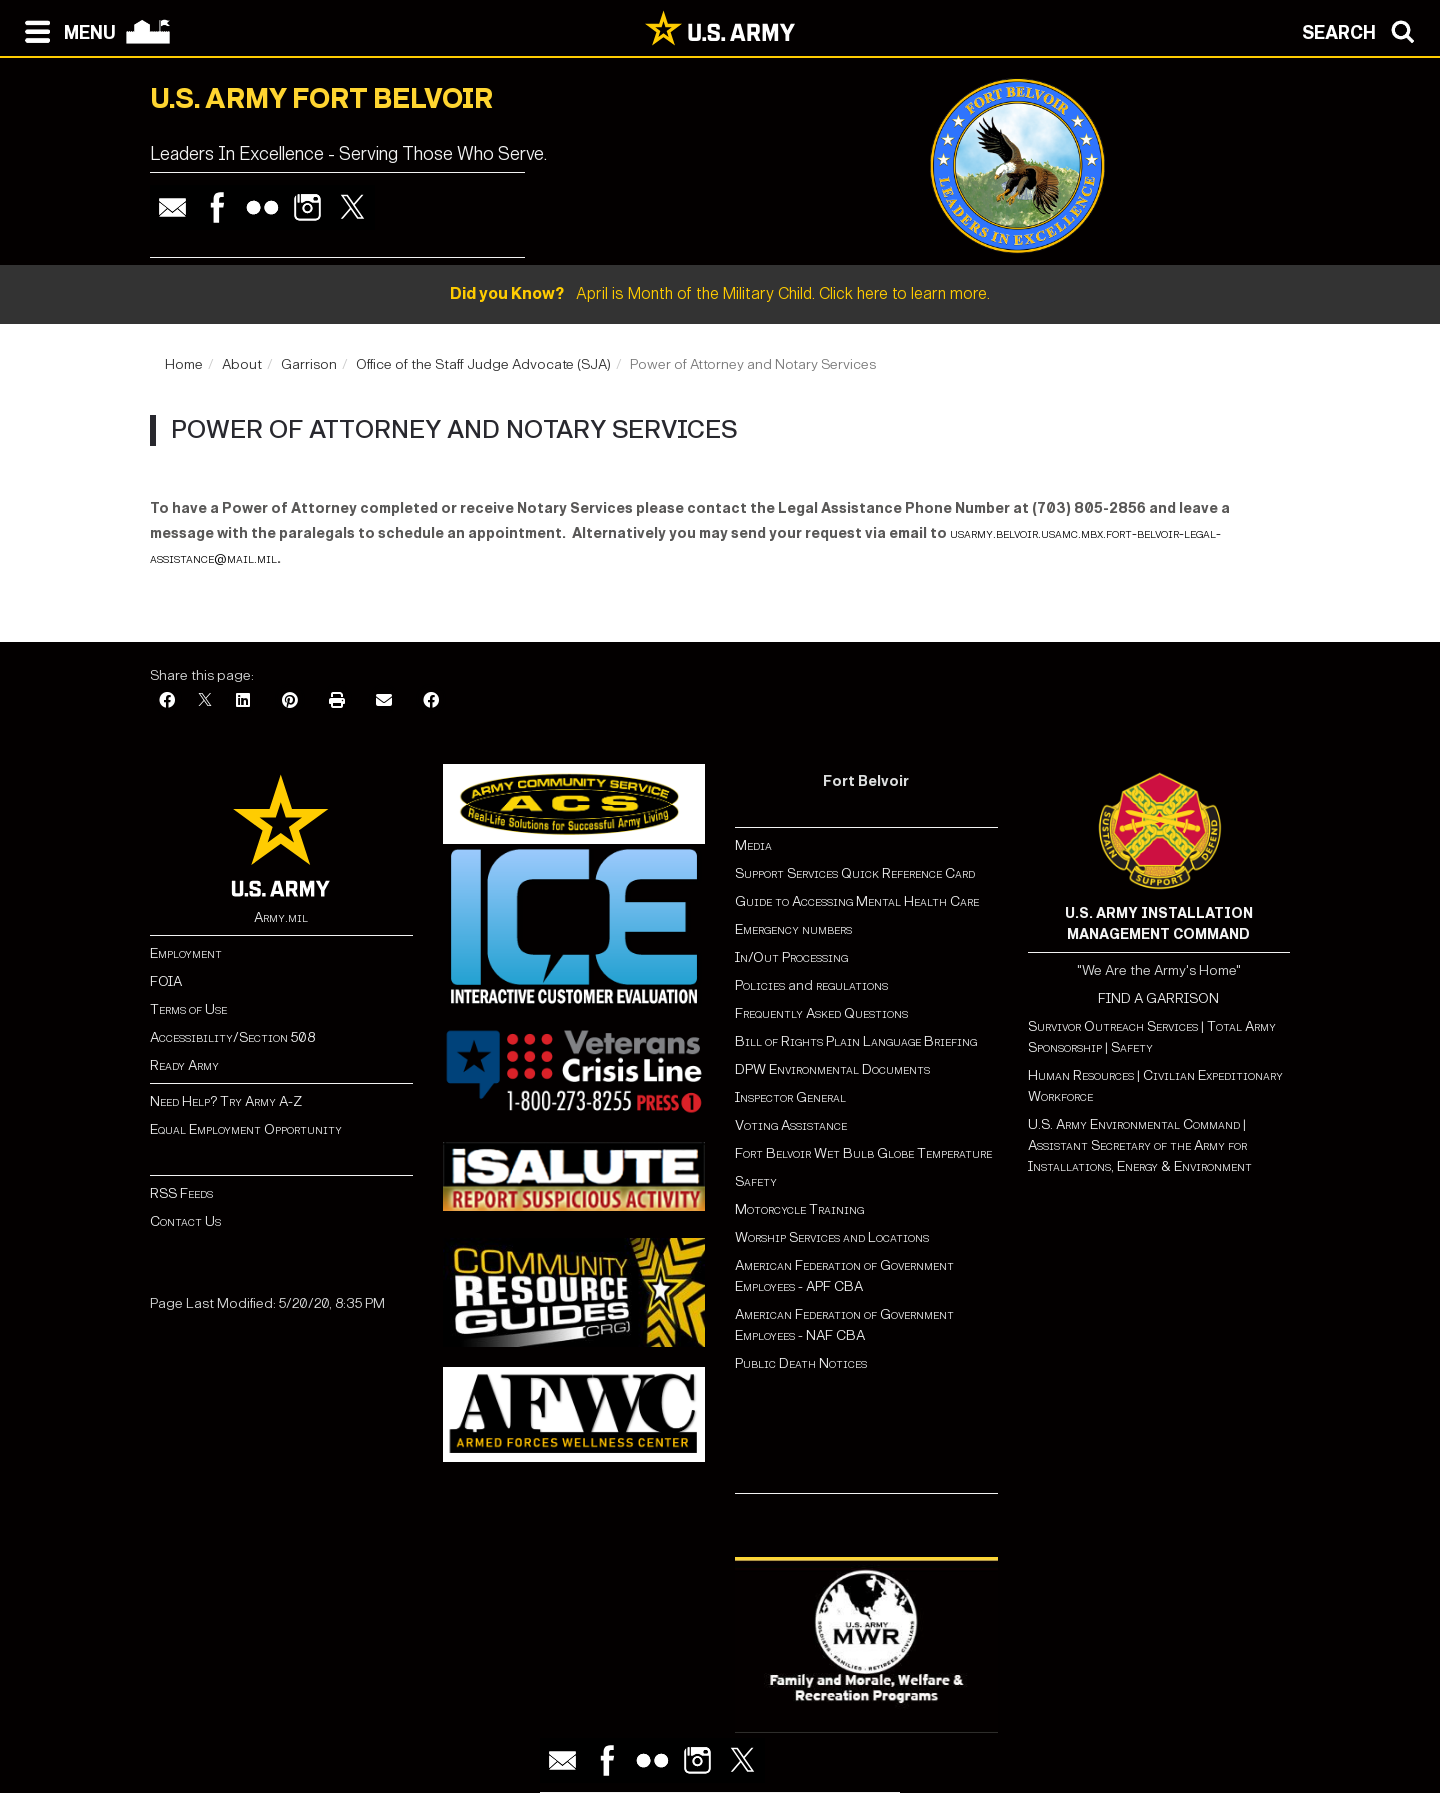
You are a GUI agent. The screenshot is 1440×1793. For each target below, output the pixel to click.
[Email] (384, 701)
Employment (186, 953)
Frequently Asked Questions (821, 1013)
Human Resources (1081, 1075)
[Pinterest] (290, 701)
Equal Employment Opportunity (246, 1129)
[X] (205, 701)
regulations (852, 985)
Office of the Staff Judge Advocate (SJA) (483, 364)
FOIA (166, 981)
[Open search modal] (1363, 30)
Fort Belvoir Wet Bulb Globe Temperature (863, 1153)
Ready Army (184, 1065)
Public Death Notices (801, 1363)
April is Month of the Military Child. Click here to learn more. (720, 293)
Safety (756, 1181)
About (242, 364)
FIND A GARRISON (1158, 998)
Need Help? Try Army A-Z (226, 1101)
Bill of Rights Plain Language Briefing (856, 1041)
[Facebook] (167, 701)
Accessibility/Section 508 (232, 1037)
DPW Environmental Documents (832, 1069)
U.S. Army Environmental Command (1134, 1124)
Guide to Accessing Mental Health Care (858, 901)
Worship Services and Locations (832, 1237)
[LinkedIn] (243, 701)
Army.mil (281, 917)
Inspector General (790, 1097)
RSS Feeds (181, 1193)
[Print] (337, 701)
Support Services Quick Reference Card (855, 873)
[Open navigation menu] (65, 30)
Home (184, 364)
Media (755, 845)
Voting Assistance (791, 1125)
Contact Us (185, 1221)
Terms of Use (188, 1009)
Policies (761, 985)
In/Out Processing (791, 957)
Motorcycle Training (801, 1209)
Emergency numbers (793, 929)
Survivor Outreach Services (1113, 1026)
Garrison (309, 364)
